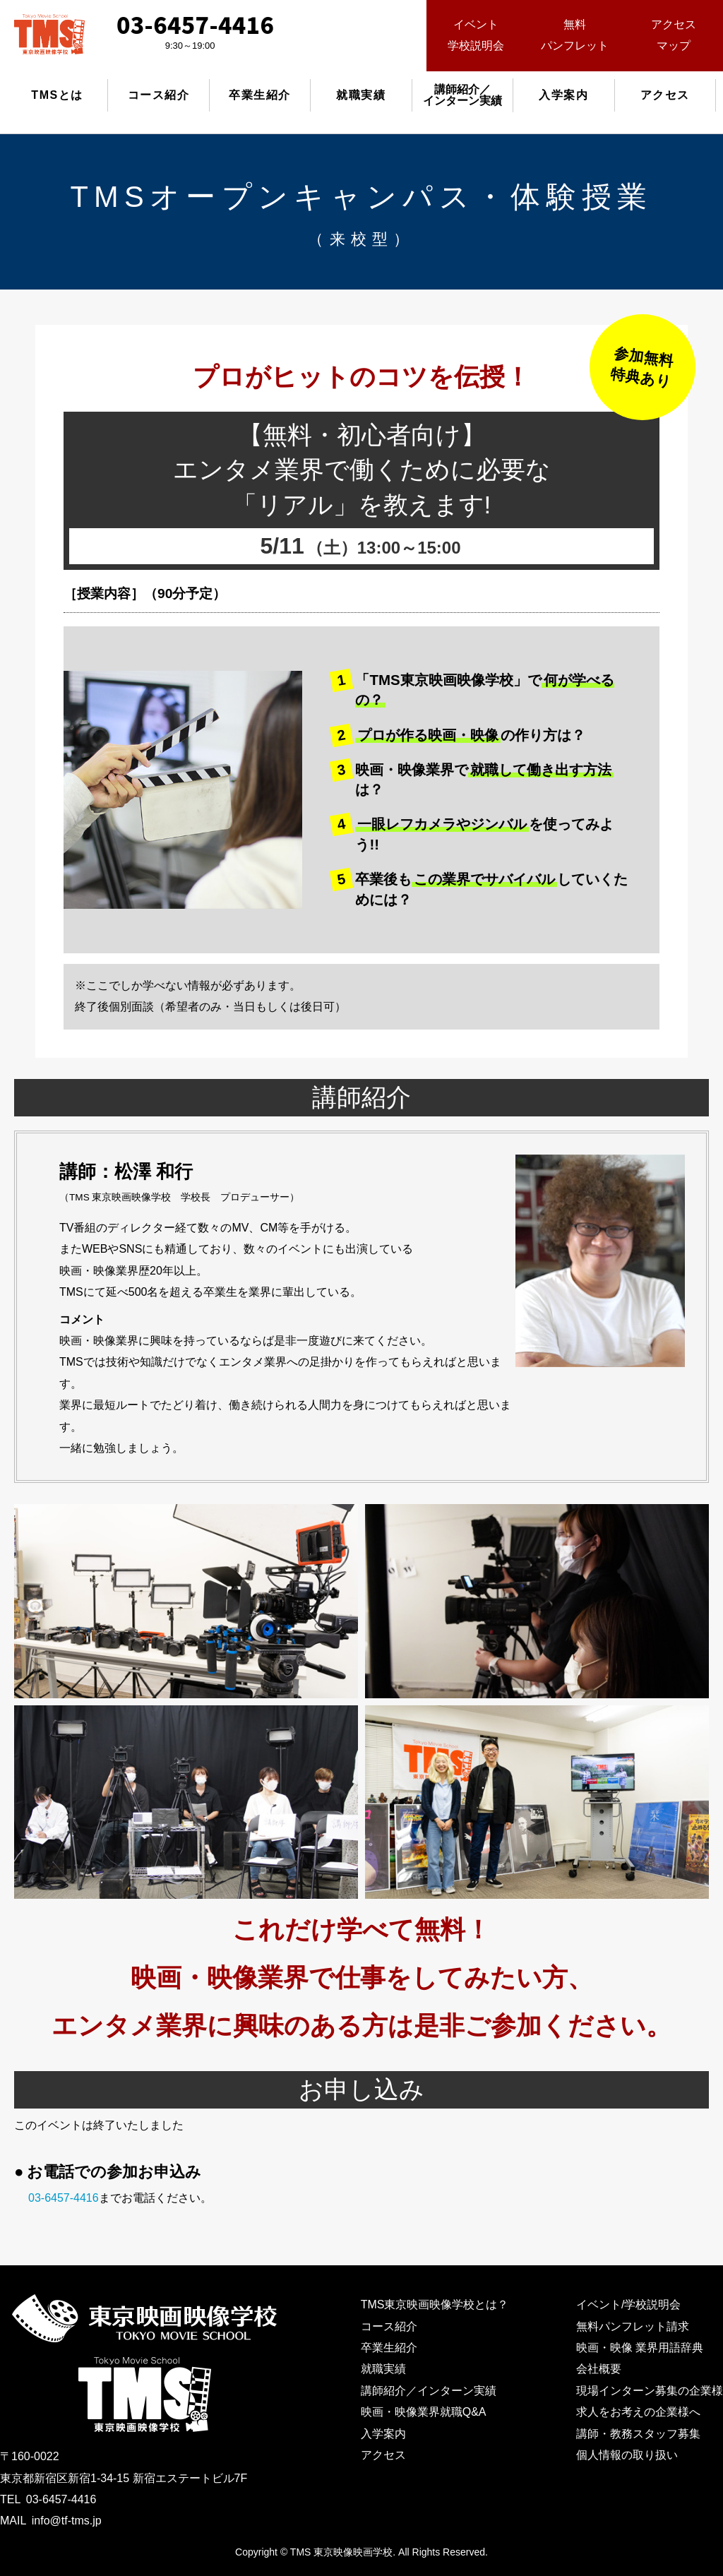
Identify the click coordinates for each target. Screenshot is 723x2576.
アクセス (665, 95)
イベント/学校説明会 (628, 2304)
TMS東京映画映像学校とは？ (435, 2304)
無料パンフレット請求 (632, 2326)
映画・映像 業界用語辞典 (639, 2348)
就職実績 (361, 95)
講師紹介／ (462, 95)
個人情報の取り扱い (627, 2455)
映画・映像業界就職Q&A (423, 2412)
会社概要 (598, 2369)
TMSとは (57, 95)
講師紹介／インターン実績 (428, 2391)
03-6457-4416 (63, 2198)
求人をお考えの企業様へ (638, 2412)
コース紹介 (159, 95)
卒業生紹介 (260, 95)
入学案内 (563, 95)
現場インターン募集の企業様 (649, 2391)
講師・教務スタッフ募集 (638, 2434)
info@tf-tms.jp (67, 2521)
